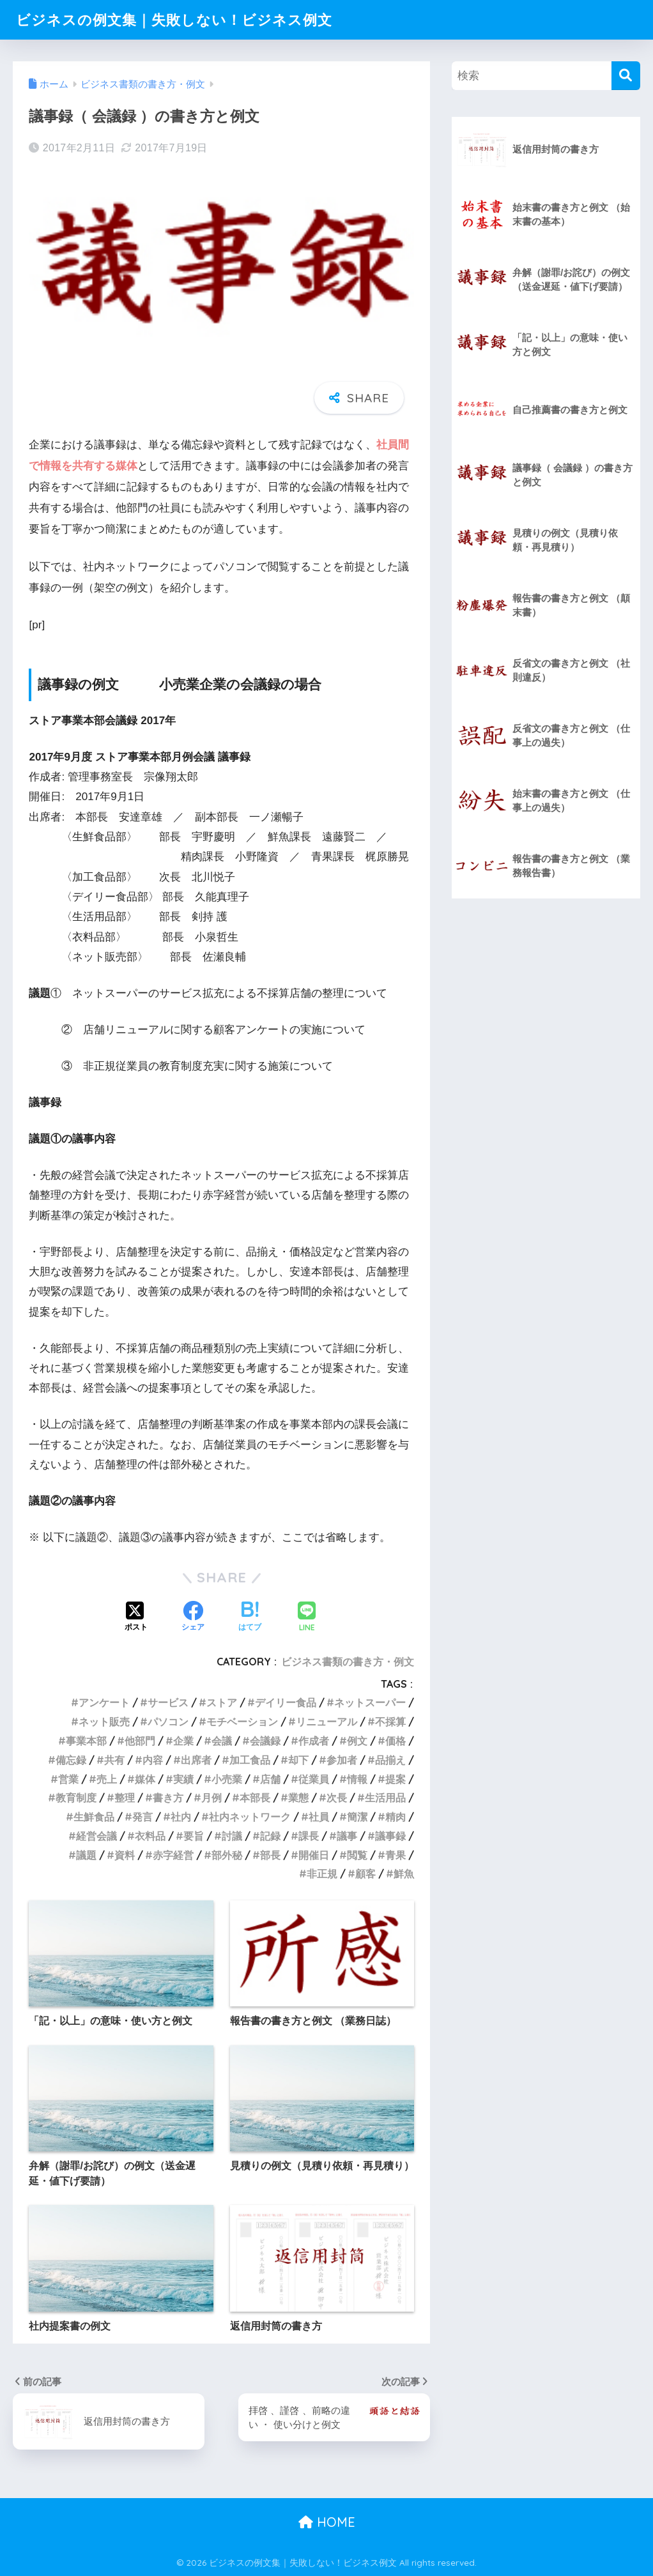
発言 (142, 1816)
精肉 (395, 1816)
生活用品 (385, 1797)
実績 (183, 1779)
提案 (395, 1779)
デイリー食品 (285, 1702)
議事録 (390, 1836)
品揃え (390, 1760)
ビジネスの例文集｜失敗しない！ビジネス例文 (181, 19)
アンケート (104, 1702)
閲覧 (357, 1855)
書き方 (168, 1797)
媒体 (145, 1779)
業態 (298, 1797)
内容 (152, 1760)
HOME (326, 2522)
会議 (221, 1740)
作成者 (313, 1740)
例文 (357, 1740)
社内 (181, 1816)
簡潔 (357, 1816)
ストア (221, 1702)
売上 (106, 1779)
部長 (270, 1855)
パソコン (168, 1721)
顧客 (365, 1873)
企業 (183, 1740)
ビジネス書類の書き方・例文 (347, 1661)
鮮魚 (404, 1873)
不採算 (390, 1721)
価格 (395, 1740)
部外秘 (226, 1855)
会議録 (265, 1740)
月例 (211, 1797)
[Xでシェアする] (136, 1617)
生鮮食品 (93, 1816)
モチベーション (242, 1721)
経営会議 (96, 1836)
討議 (232, 1836)
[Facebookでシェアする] (192, 1617)
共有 (114, 1760)
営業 (68, 1779)
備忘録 (71, 1760)
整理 (124, 1797)
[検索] (625, 75)
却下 (298, 1760)
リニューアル (326, 1721)
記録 (270, 1836)
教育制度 (76, 1797)
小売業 (226, 1779)
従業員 (313, 1779)
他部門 (140, 1740)
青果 (395, 1855)
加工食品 (249, 1760)
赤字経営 (173, 1855)
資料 (124, 1855)
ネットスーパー (370, 1702)
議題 (86, 1855)
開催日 (313, 1855)
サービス (168, 1702)
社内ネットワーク (250, 1816)
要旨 (193, 1836)
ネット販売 (104, 1721)
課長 (308, 1836)
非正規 (322, 1873)
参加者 (341, 1760)
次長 (336, 1797)
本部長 (255, 1797)
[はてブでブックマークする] (249, 1617)
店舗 (270, 1779)
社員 (319, 1816)
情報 (357, 1779)
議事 (347, 1836)
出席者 (196, 1760)
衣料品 (150, 1836)
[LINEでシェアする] (307, 1617)
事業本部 (86, 1740)
